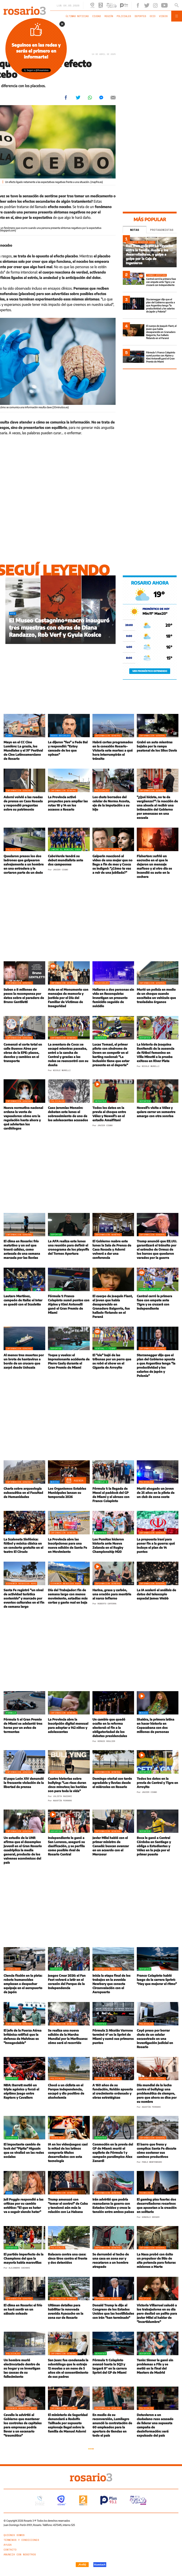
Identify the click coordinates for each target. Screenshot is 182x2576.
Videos (163, 16)
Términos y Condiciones (21, 2540)
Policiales (124, 16)
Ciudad (96, 16)
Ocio (152, 16)
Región (108, 16)
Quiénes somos (14, 2535)
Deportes (140, 16)
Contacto (10, 2549)
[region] (91, 37)
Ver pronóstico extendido (149, 671)
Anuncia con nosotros (20, 2554)
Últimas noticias (77, 16)
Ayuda (8, 2545)
